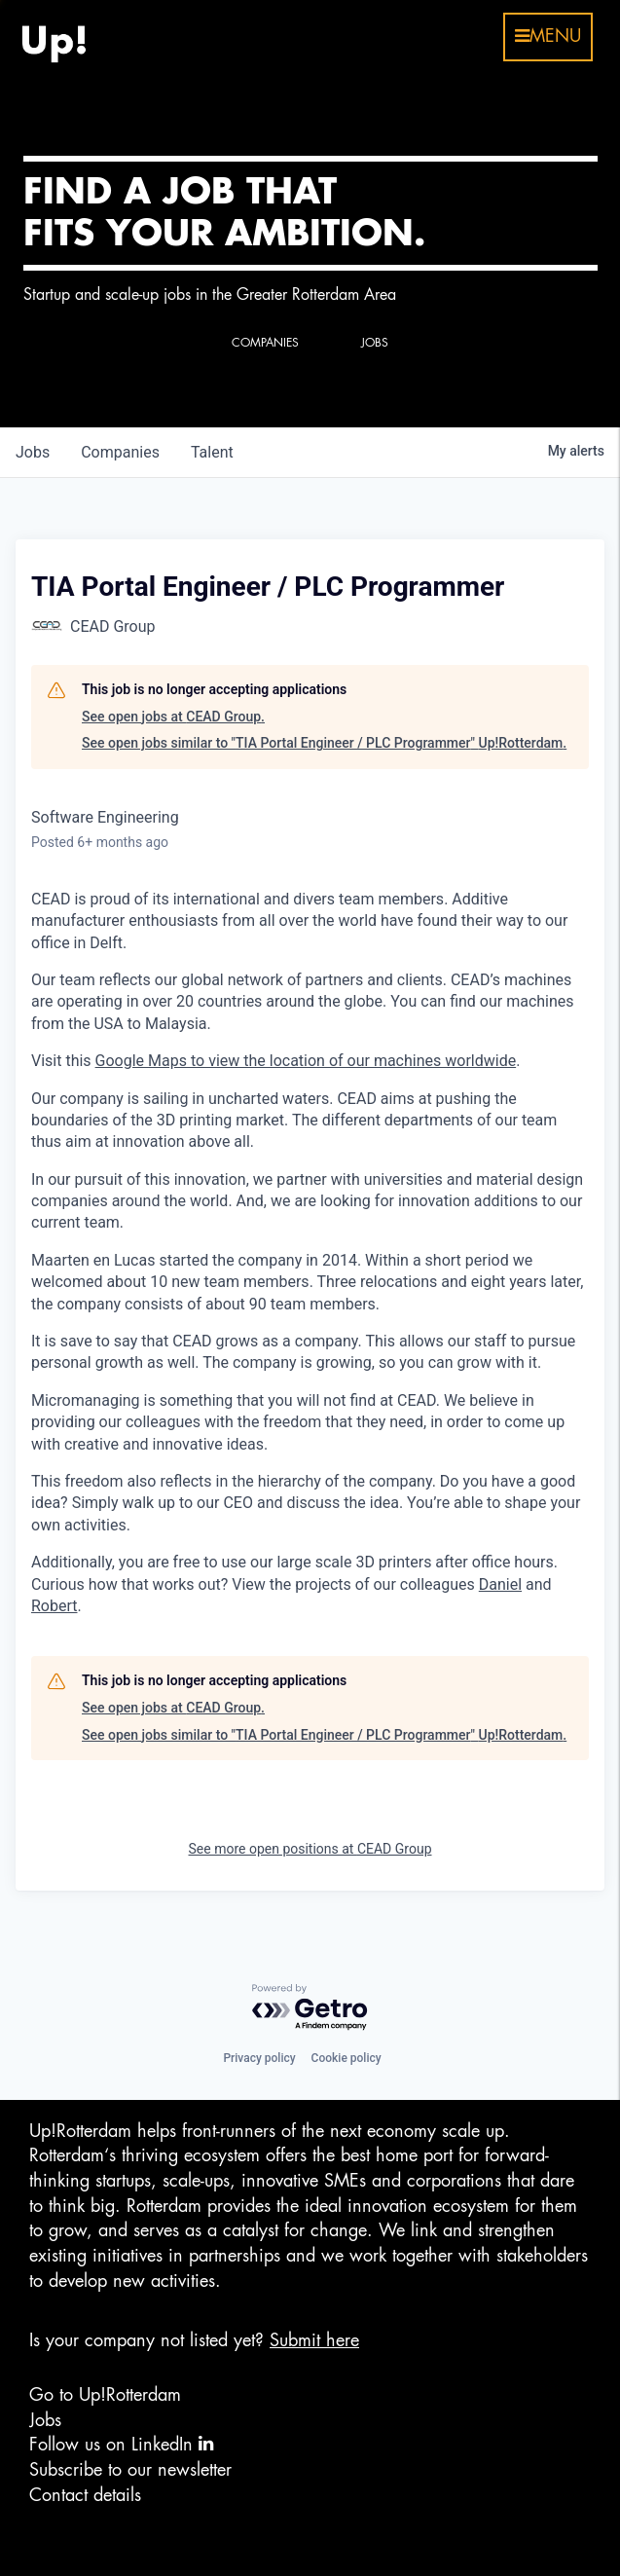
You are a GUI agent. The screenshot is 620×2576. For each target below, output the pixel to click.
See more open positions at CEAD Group (310, 1849)
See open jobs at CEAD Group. (173, 716)
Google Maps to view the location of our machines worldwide (306, 1060)
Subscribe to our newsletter (130, 2470)
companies (120, 452)
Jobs (45, 2420)
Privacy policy (259, 2058)
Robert (54, 1606)
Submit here (314, 2340)
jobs (33, 452)
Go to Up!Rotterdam (105, 2395)
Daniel (500, 1584)
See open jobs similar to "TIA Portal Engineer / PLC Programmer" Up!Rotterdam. (324, 743)
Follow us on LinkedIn (121, 2444)
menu (548, 36)
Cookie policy (346, 2058)
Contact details (85, 2495)
